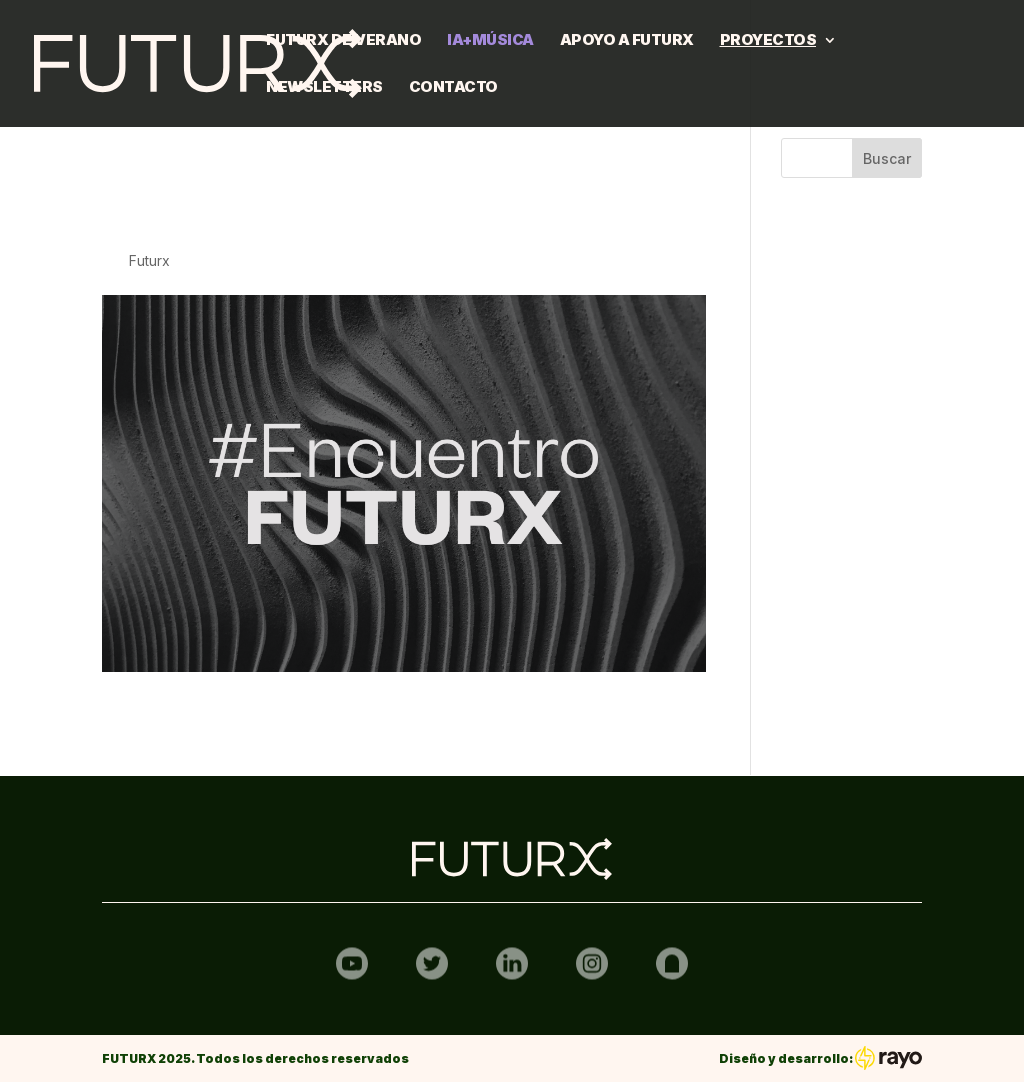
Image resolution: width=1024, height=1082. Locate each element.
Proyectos (768, 41)
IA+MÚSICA (490, 41)
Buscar (887, 158)
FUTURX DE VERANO (343, 41)
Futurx (149, 260)
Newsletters (324, 88)
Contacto (453, 88)
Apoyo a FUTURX (627, 41)
